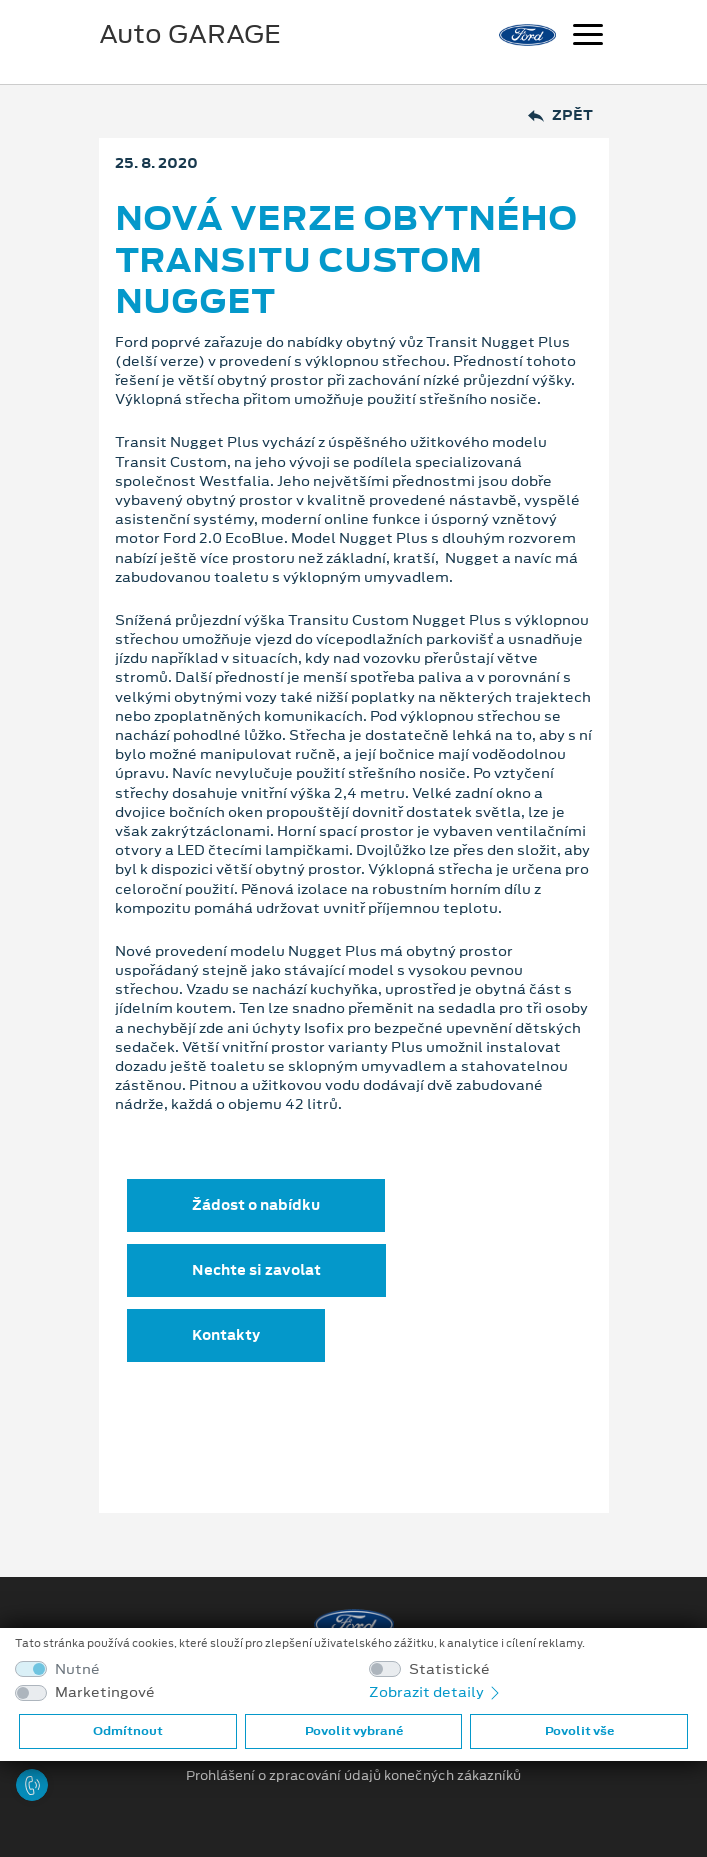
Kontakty (226, 1335)
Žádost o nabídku (256, 1205)
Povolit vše (579, 1731)
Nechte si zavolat (256, 1270)
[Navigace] (588, 37)
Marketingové (105, 1692)
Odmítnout (128, 1731)
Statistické (449, 1669)
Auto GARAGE (190, 34)
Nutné (77, 1669)
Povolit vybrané (354, 1731)
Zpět (560, 115)
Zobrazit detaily (436, 1692)
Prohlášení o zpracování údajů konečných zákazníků (353, 1776)
